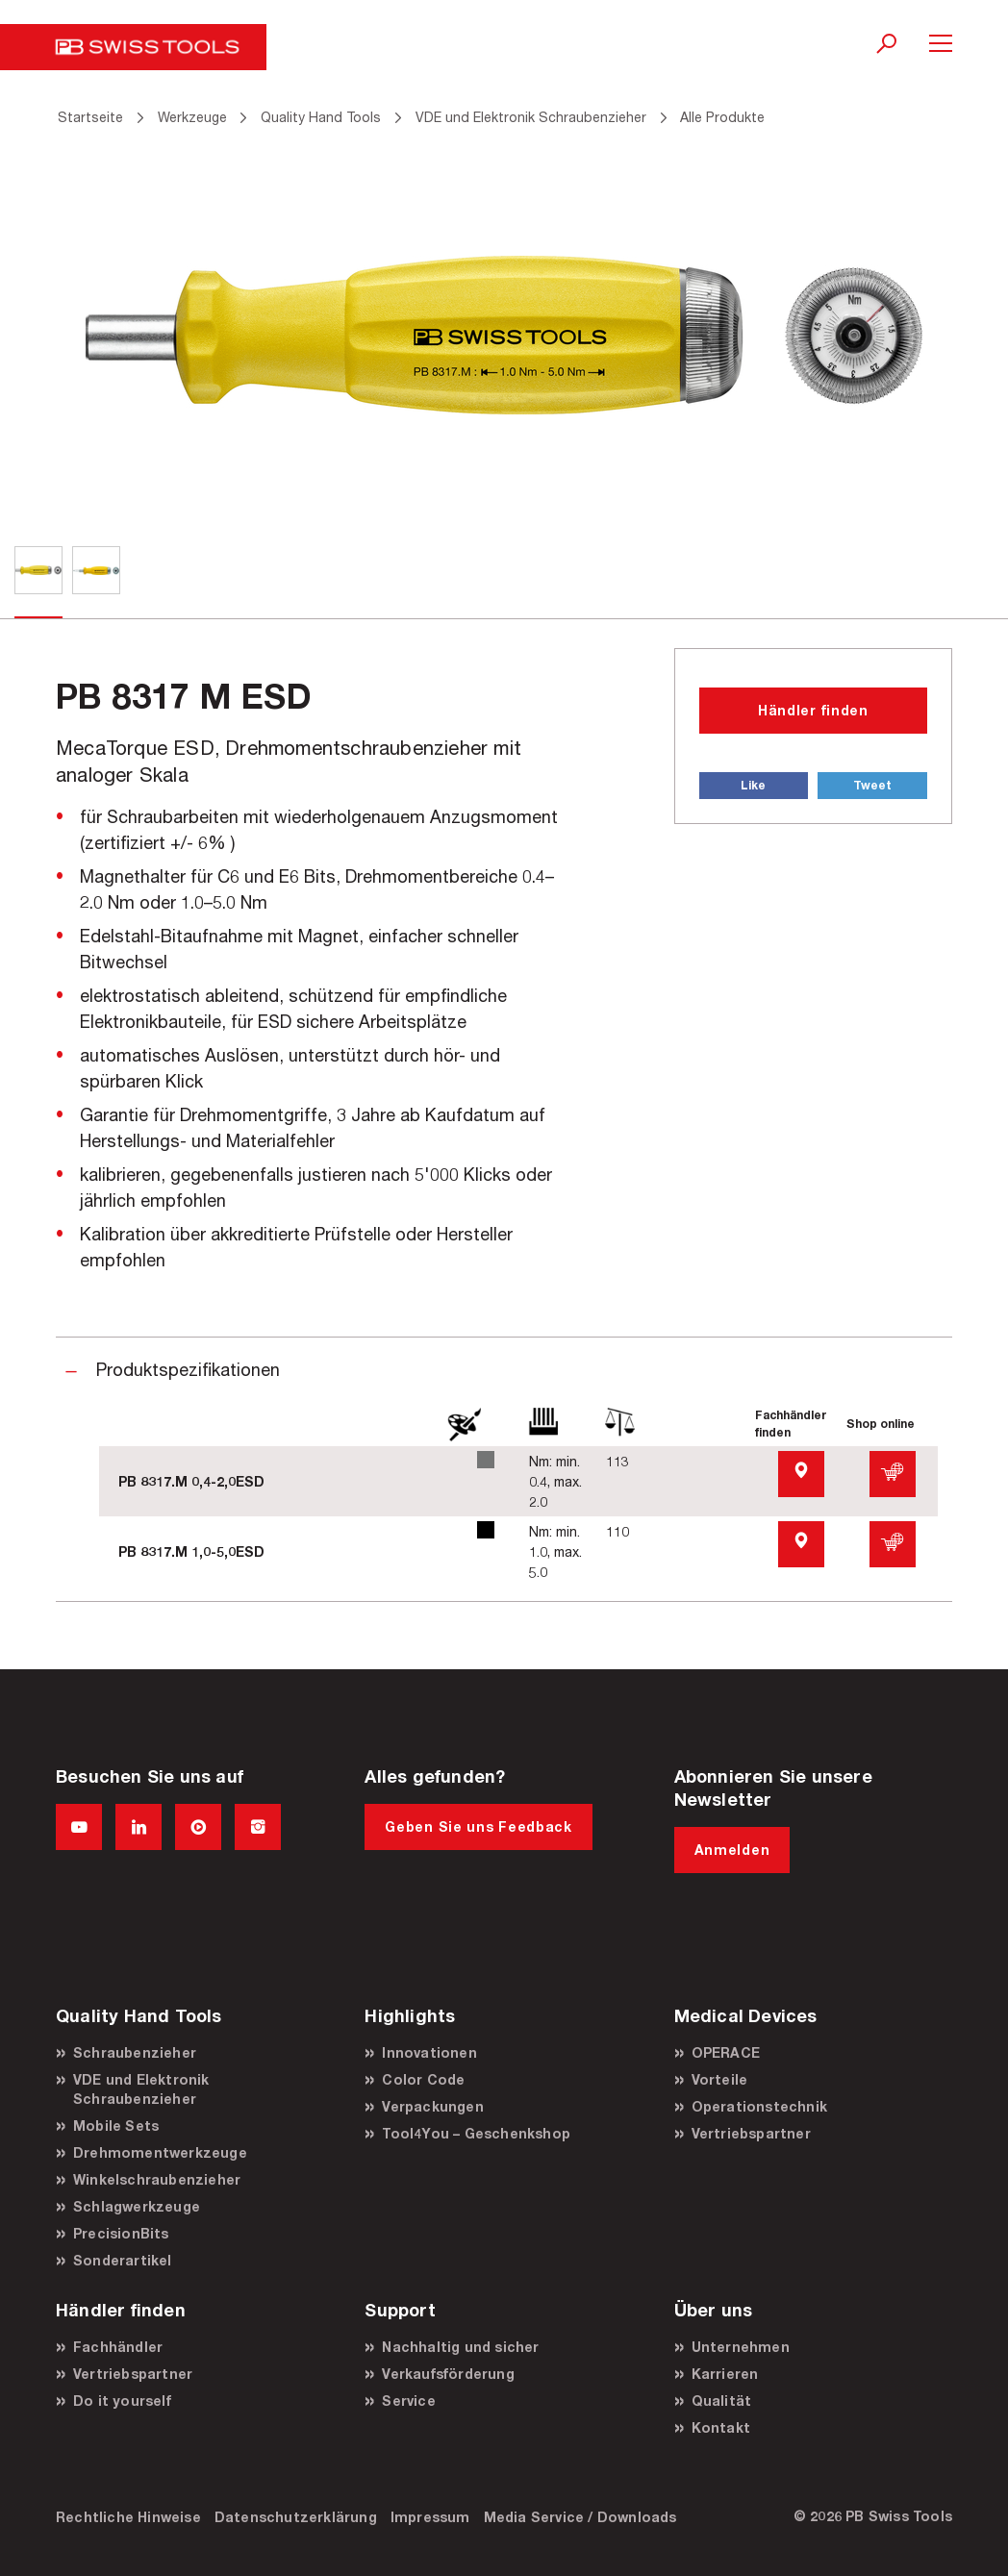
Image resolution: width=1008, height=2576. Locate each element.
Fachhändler (118, 2346)
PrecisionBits (121, 2233)
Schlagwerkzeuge (136, 2206)
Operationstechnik (759, 2106)
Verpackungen (432, 2106)
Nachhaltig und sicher (460, 2346)
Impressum (430, 2517)
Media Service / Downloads (580, 2517)
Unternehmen (741, 2346)
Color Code (423, 2079)
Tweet (872, 785)
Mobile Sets (116, 2125)
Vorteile (720, 2079)
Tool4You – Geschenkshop (476, 2133)
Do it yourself (122, 2400)
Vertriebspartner (751, 2133)
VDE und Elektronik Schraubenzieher (141, 2089)
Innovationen (429, 2052)
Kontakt (721, 2427)
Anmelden (732, 1849)
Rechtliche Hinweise (128, 2517)
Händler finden (813, 710)
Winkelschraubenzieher (156, 2179)
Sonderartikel (122, 2260)
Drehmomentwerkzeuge (160, 2152)
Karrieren (725, 2373)
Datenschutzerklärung (295, 2517)
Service (408, 2400)
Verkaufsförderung (448, 2373)
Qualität (722, 2400)
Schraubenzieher (134, 2052)
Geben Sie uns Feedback (478, 1826)
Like (753, 785)
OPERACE (726, 2052)
